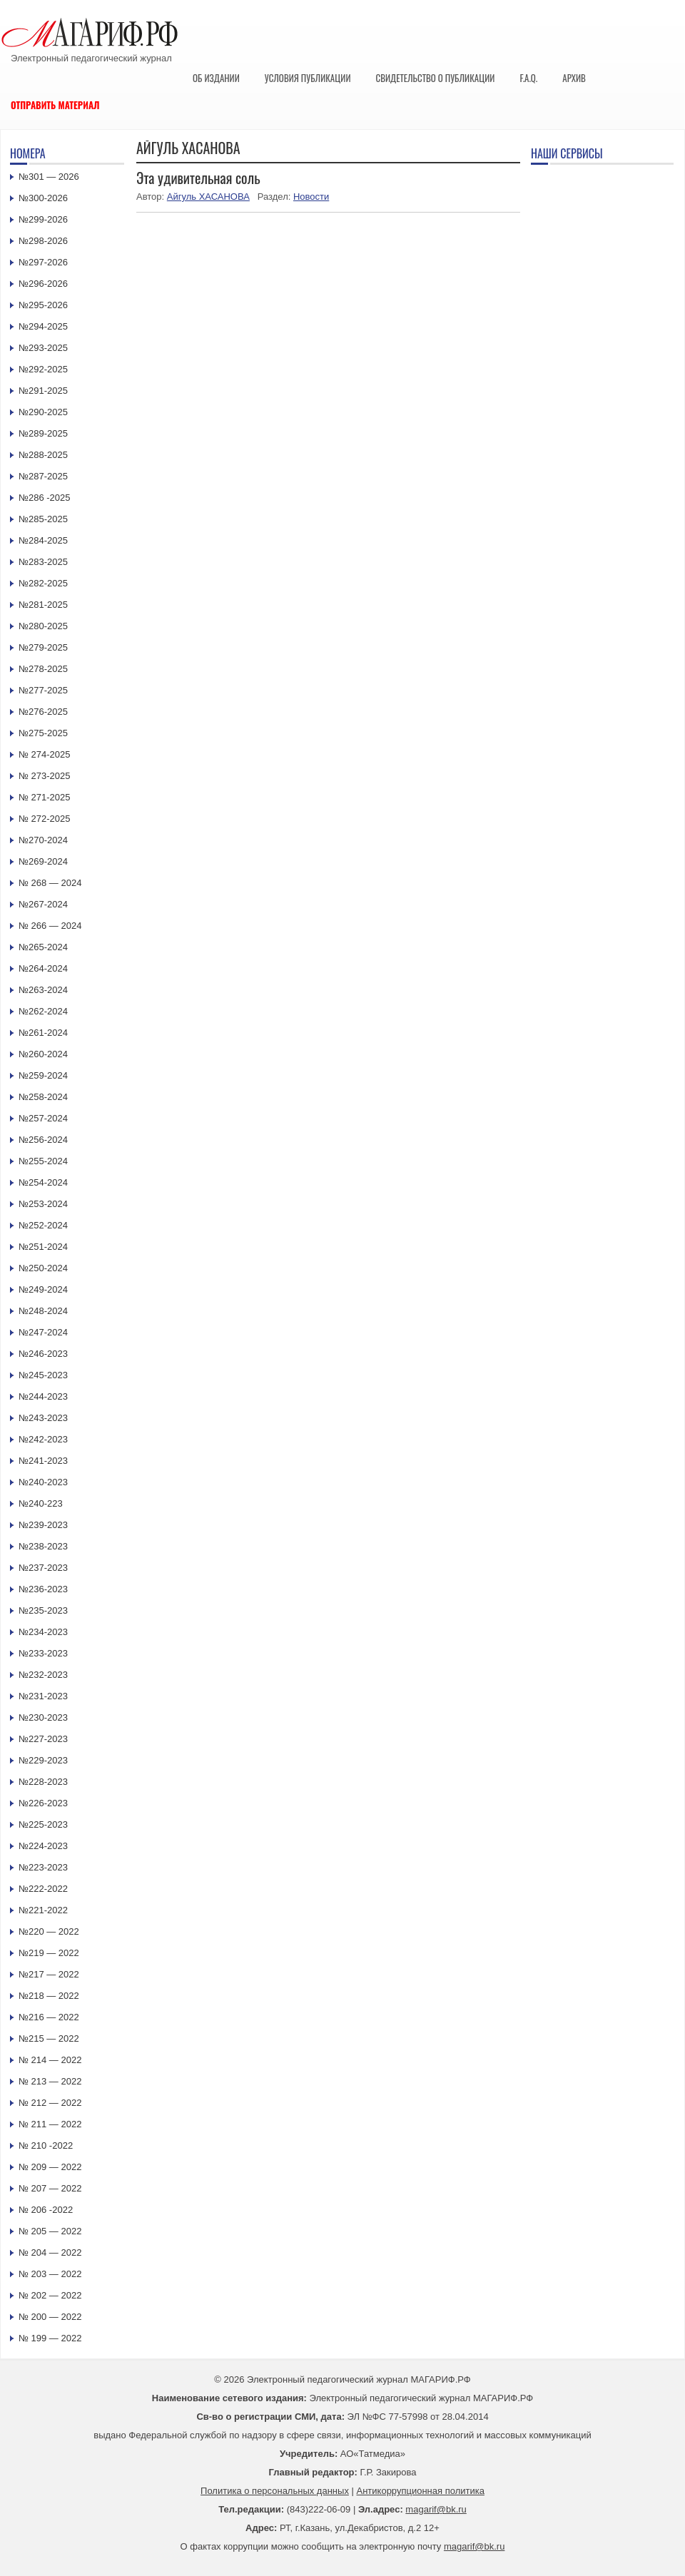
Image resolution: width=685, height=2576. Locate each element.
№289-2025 (43, 433)
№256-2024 (43, 1139)
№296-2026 (43, 283)
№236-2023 (43, 1589)
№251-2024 (43, 1246)
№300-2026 (43, 198)
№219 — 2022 (49, 1953)
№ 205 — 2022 (50, 2231)
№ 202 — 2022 (50, 2295)
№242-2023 (43, 1439)
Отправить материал (55, 105)
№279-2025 (43, 647)
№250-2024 (43, 1268)
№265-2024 (43, 947)
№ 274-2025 (45, 754)
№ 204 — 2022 (50, 2252)
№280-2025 (43, 626)
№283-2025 (43, 561)
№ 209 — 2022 (50, 2167)
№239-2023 (43, 1524)
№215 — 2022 (49, 2038)
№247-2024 (43, 1332)
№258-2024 (43, 1096)
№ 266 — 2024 (50, 925)
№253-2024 (43, 1203)
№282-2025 (43, 583)
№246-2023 (43, 1353)
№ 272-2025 (45, 818)
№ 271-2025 (45, 797)
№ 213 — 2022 (50, 2081)
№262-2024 (43, 1011)
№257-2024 (43, 1118)
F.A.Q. (528, 78)
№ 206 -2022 (46, 2209)
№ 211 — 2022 (50, 2124)
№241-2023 (43, 1460)
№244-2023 (43, 1396)
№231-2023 (43, 1696)
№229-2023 (43, 1760)
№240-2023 (43, 1482)
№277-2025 (43, 690)
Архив (574, 78)
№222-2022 (43, 1888)
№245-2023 (43, 1375)
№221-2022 (43, 1910)
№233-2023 (43, 1653)
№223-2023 (43, 1867)
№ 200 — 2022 (50, 2316)
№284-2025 (43, 540)
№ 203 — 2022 (50, 2274)
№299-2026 (43, 219)
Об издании (216, 78)
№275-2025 (43, 733)
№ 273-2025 (45, 775)
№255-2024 (43, 1161)
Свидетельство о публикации (434, 78)
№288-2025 (43, 454)
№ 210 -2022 (46, 2145)
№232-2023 (43, 1674)
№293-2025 (43, 347)
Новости (311, 196)
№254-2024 (43, 1182)
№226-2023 (43, 1803)
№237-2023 (43, 1567)
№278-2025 (43, 668)
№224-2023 (43, 1846)
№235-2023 (43, 1610)
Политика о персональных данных (275, 2490)
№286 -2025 (45, 497)
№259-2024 (43, 1075)
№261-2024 (43, 1032)
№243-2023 (43, 1417)
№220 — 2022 (49, 1931)
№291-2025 (43, 390)
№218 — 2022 (49, 1995)
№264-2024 (43, 968)
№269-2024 (43, 861)
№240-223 (41, 1503)
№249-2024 (43, 1289)
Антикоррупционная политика (420, 2490)
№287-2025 (43, 476)
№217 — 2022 (49, 1974)
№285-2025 (43, 519)
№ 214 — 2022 (50, 2060)
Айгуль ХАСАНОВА (208, 196)
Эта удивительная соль (198, 177)
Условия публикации (308, 78)
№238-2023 (43, 1546)
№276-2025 (43, 711)
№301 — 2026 (49, 176)
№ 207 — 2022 (50, 2188)
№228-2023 (43, 1781)
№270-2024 (43, 840)
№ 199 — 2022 (50, 2338)
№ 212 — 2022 (50, 2102)
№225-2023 (43, 1824)
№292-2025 (43, 369)
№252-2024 (43, 1225)
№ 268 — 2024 (50, 882)
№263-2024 (43, 989)
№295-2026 (43, 305)
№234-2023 (43, 1631)
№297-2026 (43, 262)
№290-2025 (43, 412)
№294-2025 (43, 326)
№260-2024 (43, 1054)
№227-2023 (43, 1739)
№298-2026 (43, 240)
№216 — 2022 (49, 2017)
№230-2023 (43, 1717)
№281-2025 (43, 604)
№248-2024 (43, 1310)
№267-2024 (43, 904)
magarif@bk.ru (435, 2509)
